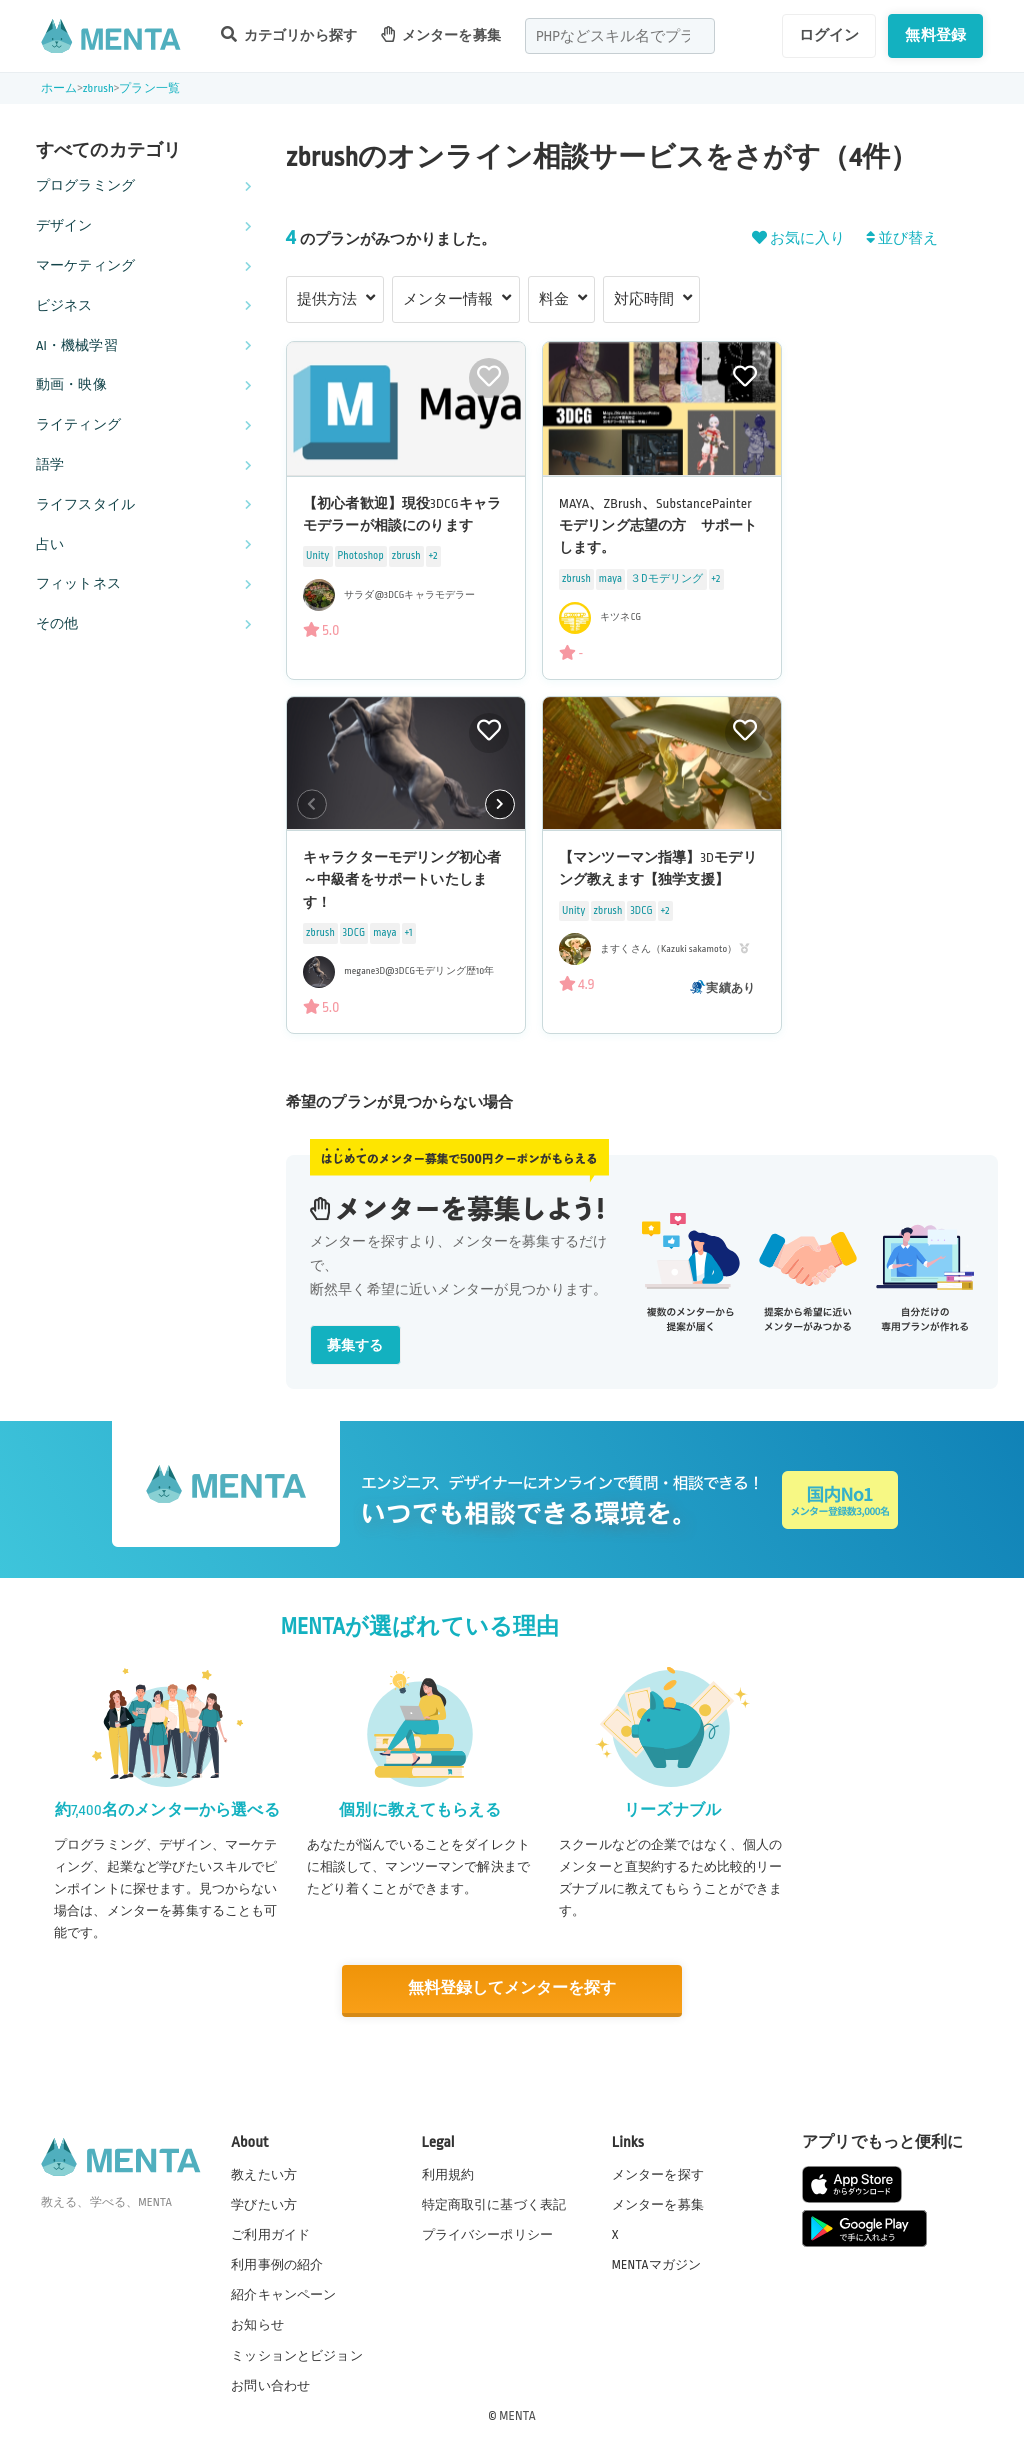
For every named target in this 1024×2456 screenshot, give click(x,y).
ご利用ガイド (270, 2234)
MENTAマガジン (656, 2264)
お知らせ (257, 2325)
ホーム (59, 88)
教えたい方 (264, 2174)
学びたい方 (264, 2204)
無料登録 (935, 35)
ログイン (829, 35)
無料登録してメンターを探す (512, 1988)
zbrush (98, 88)
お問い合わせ (270, 2385)
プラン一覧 (149, 88)
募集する (355, 1345)
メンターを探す (658, 2174)
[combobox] (620, 36)
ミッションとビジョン (297, 2355)
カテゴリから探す (289, 34)
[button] (500, 804)
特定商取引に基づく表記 (494, 2204)
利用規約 (448, 2174)
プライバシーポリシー (488, 2234)
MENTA (517, 2415)
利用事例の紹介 (277, 2264)
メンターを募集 (441, 34)
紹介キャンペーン (283, 2295)
